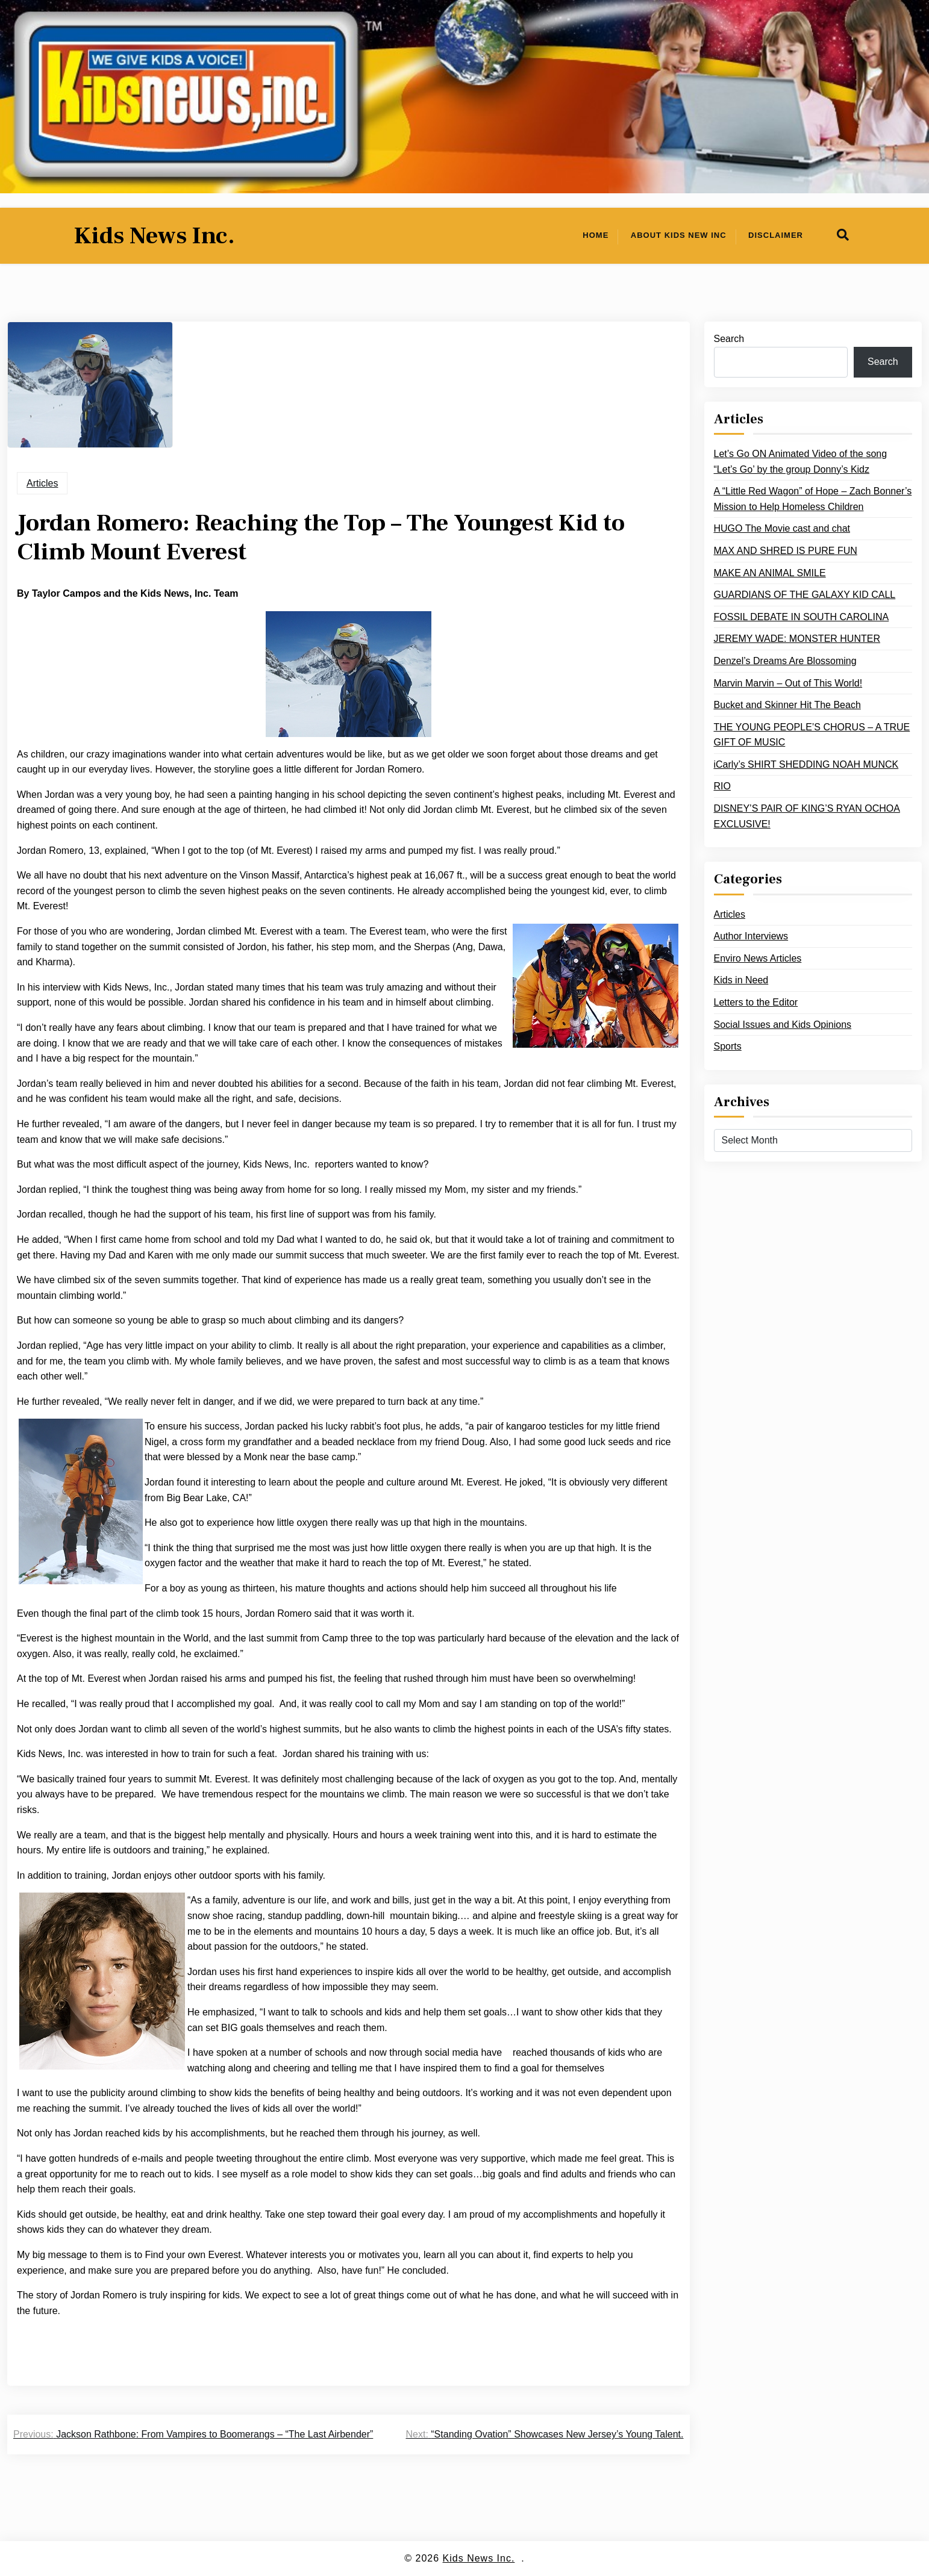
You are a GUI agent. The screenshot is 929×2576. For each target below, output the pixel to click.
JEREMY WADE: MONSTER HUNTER (797, 638)
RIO (722, 786)
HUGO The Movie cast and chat (782, 528)
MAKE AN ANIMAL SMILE (770, 573)
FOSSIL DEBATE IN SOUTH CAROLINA (801, 617)
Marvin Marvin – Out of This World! (788, 683)
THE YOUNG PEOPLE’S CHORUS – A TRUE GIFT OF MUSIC (812, 735)
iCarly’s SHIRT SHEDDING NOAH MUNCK (806, 764)
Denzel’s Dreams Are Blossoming (785, 661)
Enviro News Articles (758, 958)
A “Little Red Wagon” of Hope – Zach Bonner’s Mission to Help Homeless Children (813, 499)
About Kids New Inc (679, 235)
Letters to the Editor (756, 1002)
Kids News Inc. (154, 236)
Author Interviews (751, 936)
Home (595, 235)
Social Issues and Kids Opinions (783, 1024)
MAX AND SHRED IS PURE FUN (785, 551)
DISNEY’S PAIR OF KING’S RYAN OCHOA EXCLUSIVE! (807, 816)
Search (729, 339)
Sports (728, 1046)
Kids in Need (741, 980)
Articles (42, 483)
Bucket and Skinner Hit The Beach (787, 705)
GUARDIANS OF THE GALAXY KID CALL (805, 595)
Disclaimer (775, 235)
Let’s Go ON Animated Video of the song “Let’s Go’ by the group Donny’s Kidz (800, 461)
